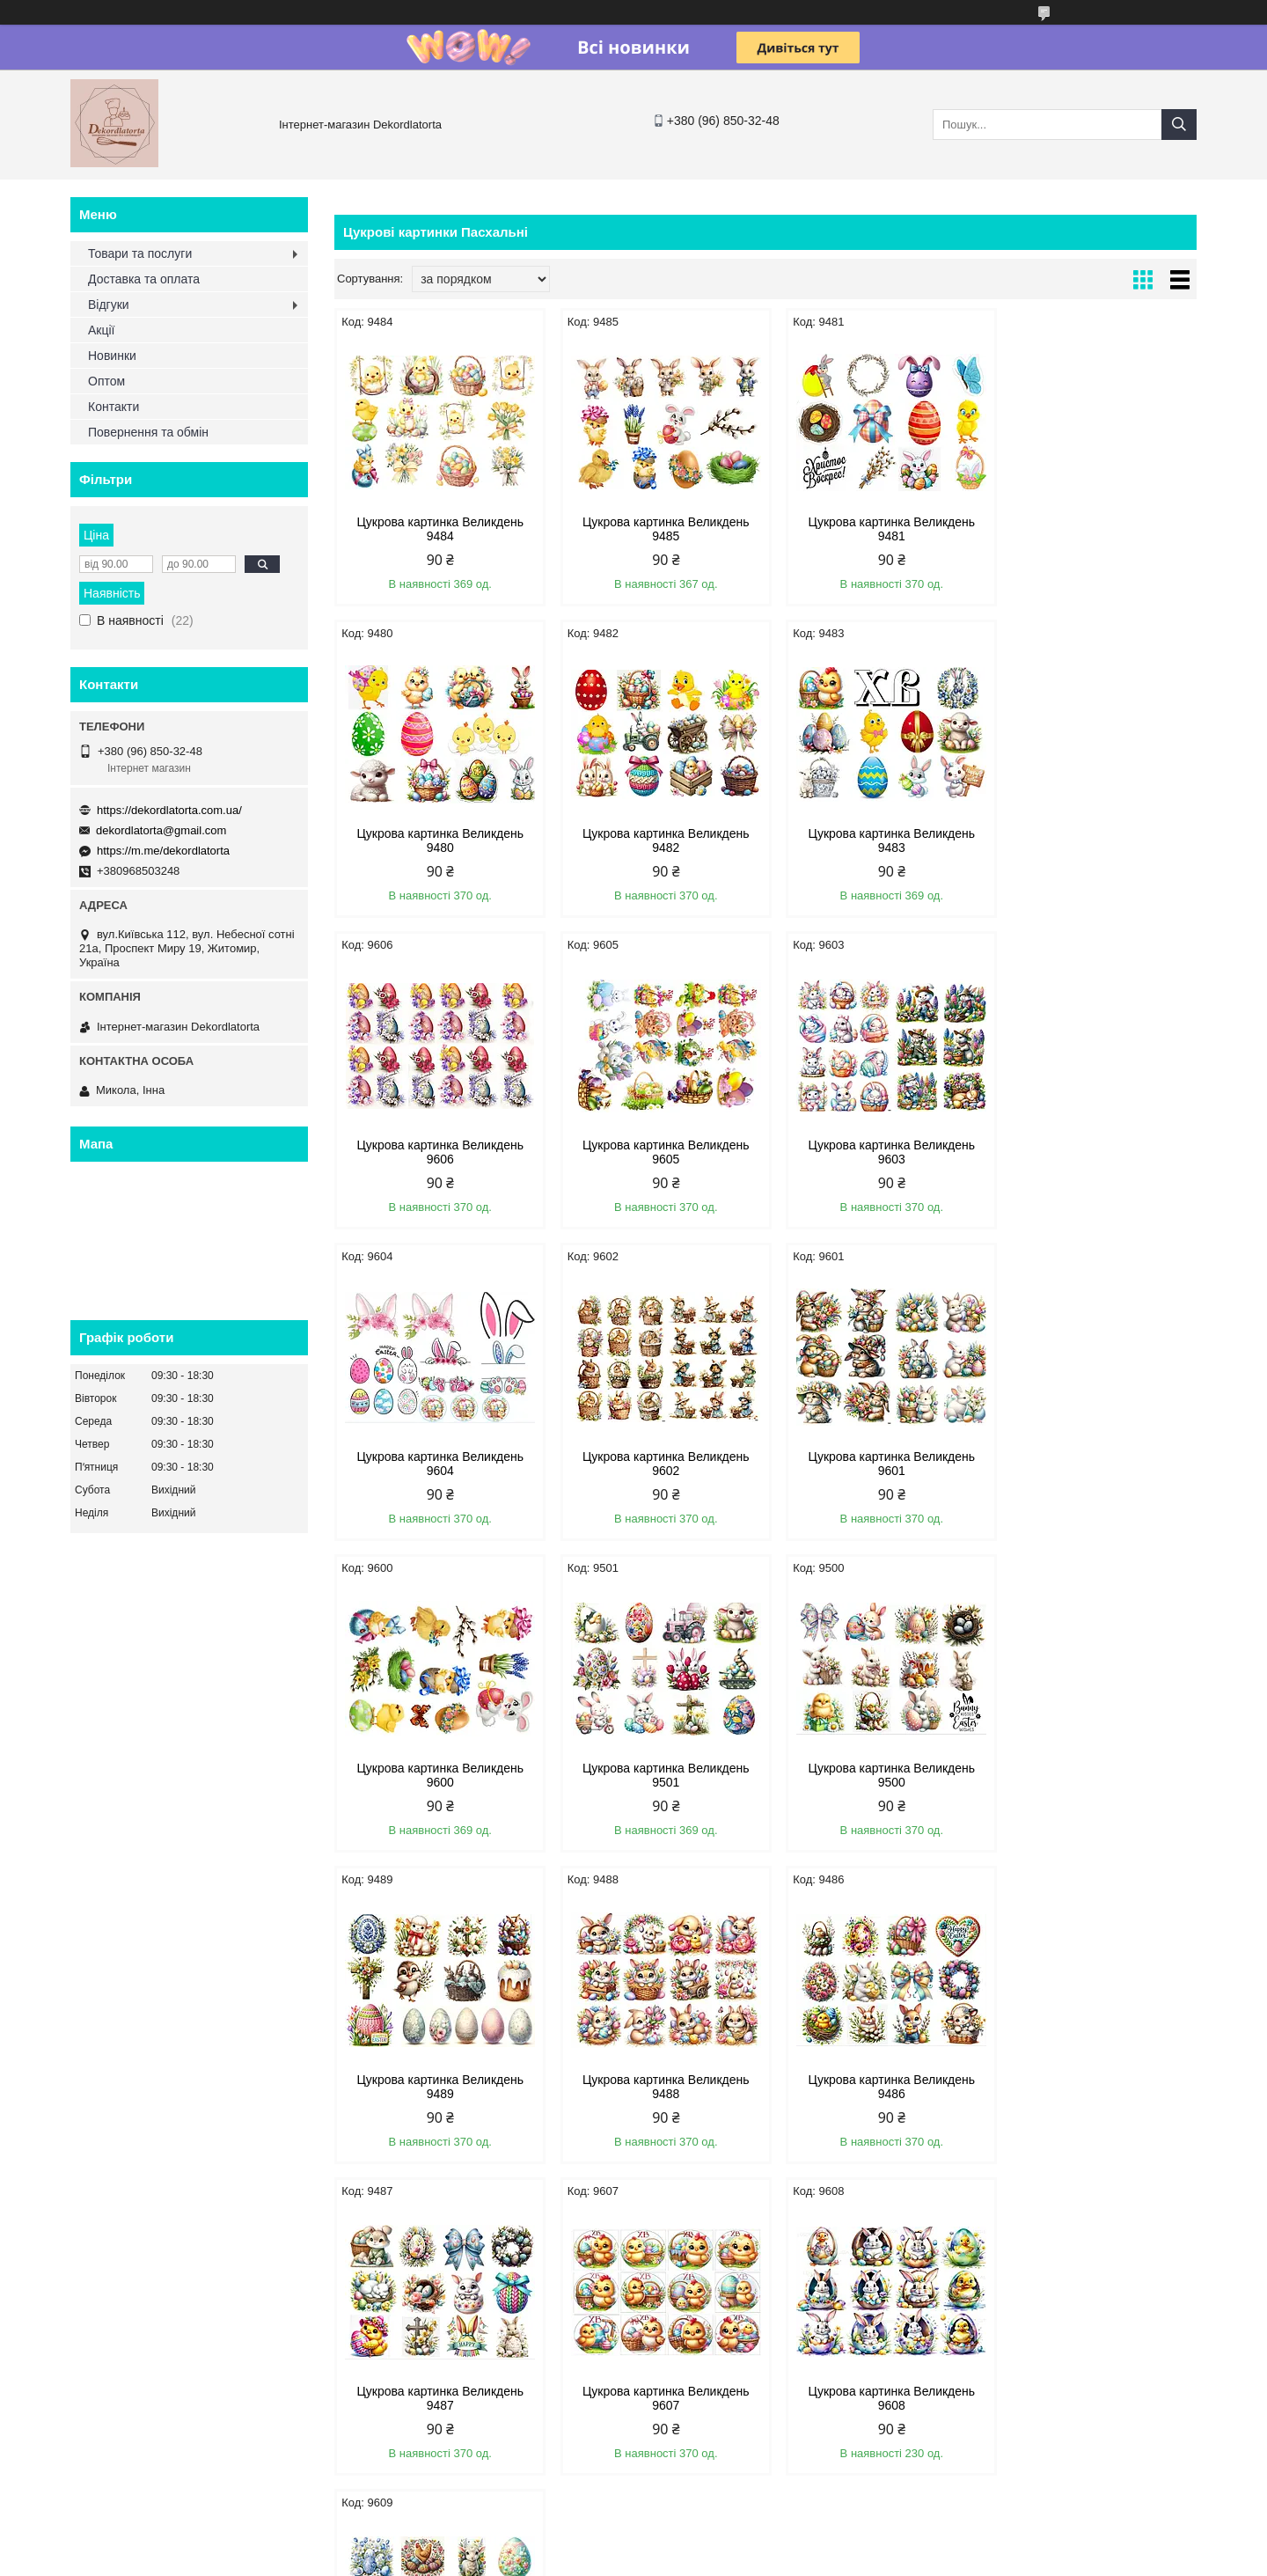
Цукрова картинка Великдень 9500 (875, 1463)
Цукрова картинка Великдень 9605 (1094, 840)
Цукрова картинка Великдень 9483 (656, 840)
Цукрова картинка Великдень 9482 (437, 840)
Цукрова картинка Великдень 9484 (437, 529)
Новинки (112, 356)
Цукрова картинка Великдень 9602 (875, 1152)
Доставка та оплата (144, 279)
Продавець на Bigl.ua (633, 2543)
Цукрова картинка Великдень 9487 (875, 1775)
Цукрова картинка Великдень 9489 (1094, 1463)
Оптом (106, 381)
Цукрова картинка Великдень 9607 (1094, 1775)
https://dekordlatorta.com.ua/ (169, 810)
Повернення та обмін (148, 432)
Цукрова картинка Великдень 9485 (656, 529)
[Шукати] (1179, 124)
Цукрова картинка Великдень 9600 (437, 1463)
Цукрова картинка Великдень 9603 (437, 1152)
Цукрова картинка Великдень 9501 (656, 1463)
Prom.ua (716, 2527)
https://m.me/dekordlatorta (163, 850)
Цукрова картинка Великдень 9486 (656, 1775)
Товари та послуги (140, 253)
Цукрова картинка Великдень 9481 (875, 529)
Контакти (113, 407)
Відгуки (108, 304)
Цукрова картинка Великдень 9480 (1094, 529)
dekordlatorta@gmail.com (161, 830)
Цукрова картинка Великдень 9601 (1094, 1152)
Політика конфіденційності (780, 2559)
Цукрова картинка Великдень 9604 (656, 1152)
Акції (101, 330)
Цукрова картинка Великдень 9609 (656, 2087)
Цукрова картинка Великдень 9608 (437, 2087)
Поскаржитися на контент (643, 2559)
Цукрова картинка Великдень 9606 (875, 840)
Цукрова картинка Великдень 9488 (437, 1775)
